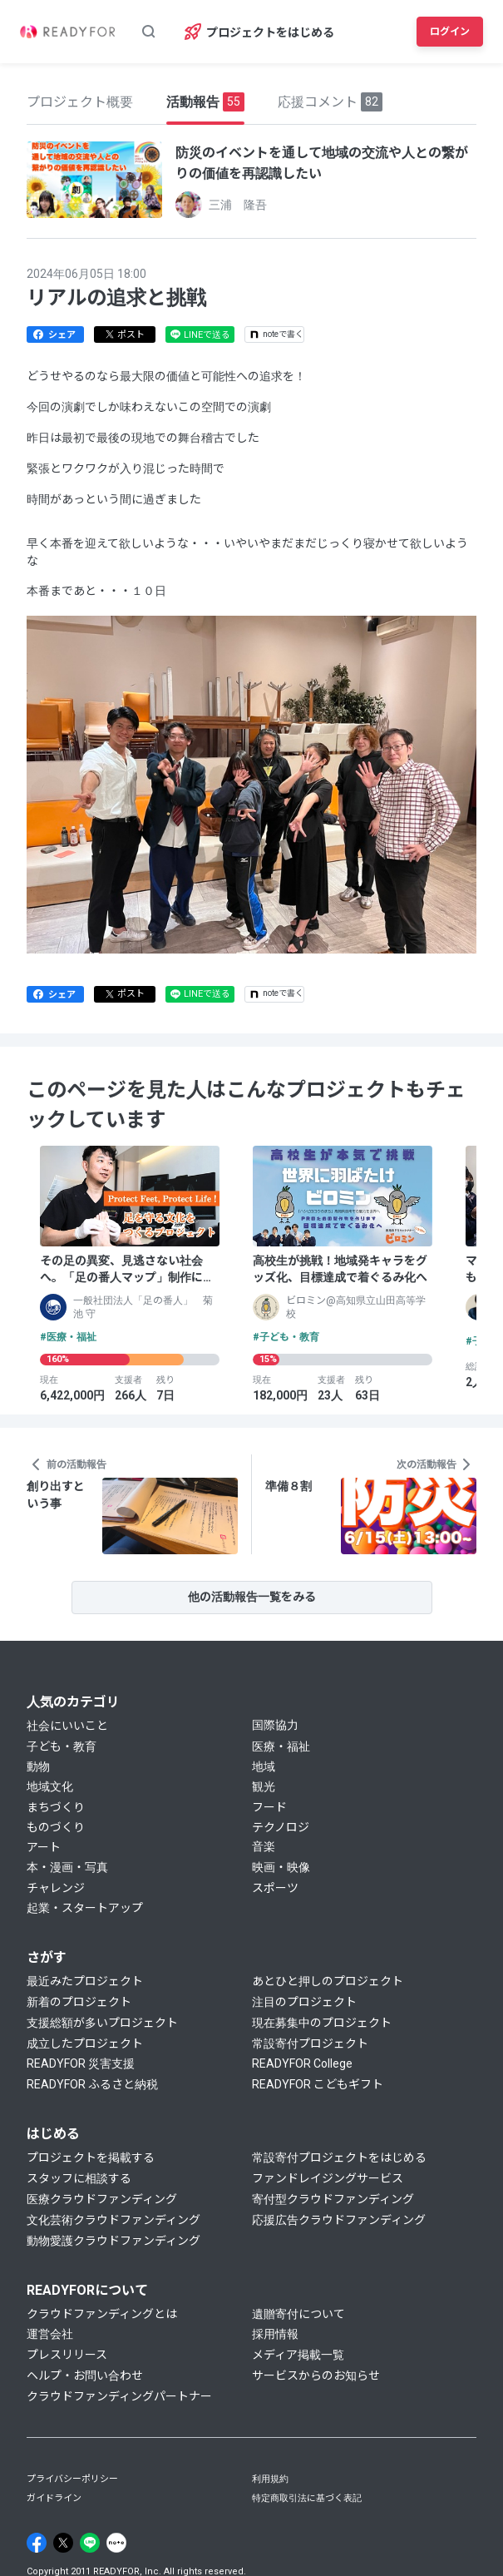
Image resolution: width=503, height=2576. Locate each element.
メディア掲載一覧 (298, 2354)
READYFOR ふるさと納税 (92, 2084)
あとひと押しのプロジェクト (327, 1981)
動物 (38, 1766)
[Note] (116, 2543)
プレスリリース (67, 2354)
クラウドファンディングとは (102, 2314)
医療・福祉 (281, 1746)
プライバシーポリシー (72, 2479)
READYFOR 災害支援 (81, 2063)
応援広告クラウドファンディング (339, 2220)
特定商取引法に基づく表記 (307, 2498)
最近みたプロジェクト (85, 1981)
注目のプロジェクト (304, 2002)
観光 (263, 1786)
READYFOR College (302, 2063)
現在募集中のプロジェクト (322, 2022)
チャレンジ (56, 1888)
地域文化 (50, 1786)
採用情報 (275, 2334)
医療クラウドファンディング (102, 2199)
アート (44, 1847)
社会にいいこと (67, 1725)
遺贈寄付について (298, 2314)
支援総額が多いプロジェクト (102, 2022)
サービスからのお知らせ (316, 2375)
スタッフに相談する (79, 2178)
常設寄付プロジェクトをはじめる (339, 2157)
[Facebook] (37, 2543)
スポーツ (275, 1888)
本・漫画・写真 (67, 1867)
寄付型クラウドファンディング (333, 2199)
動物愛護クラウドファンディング (113, 2240)
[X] (63, 2543)
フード (269, 1807)
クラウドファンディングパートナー (119, 2396)
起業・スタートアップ (85, 1908)
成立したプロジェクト (85, 2043)
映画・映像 (281, 1867)
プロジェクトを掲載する (91, 2157)
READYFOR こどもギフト (317, 2084)
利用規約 (270, 2479)
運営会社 (50, 2334)
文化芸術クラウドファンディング (113, 2220)
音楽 (263, 1846)
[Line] (90, 2543)
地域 (263, 1766)
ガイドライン (54, 2498)
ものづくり (56, 1827)
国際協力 (275, 1724)
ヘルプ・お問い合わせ (85, 2375)
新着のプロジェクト (79, 2002)
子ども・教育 (61, 1746)
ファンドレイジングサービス (327, 2178)
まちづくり (56, 1807)
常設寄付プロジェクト (310, 2043)
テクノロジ (280, 1827)
